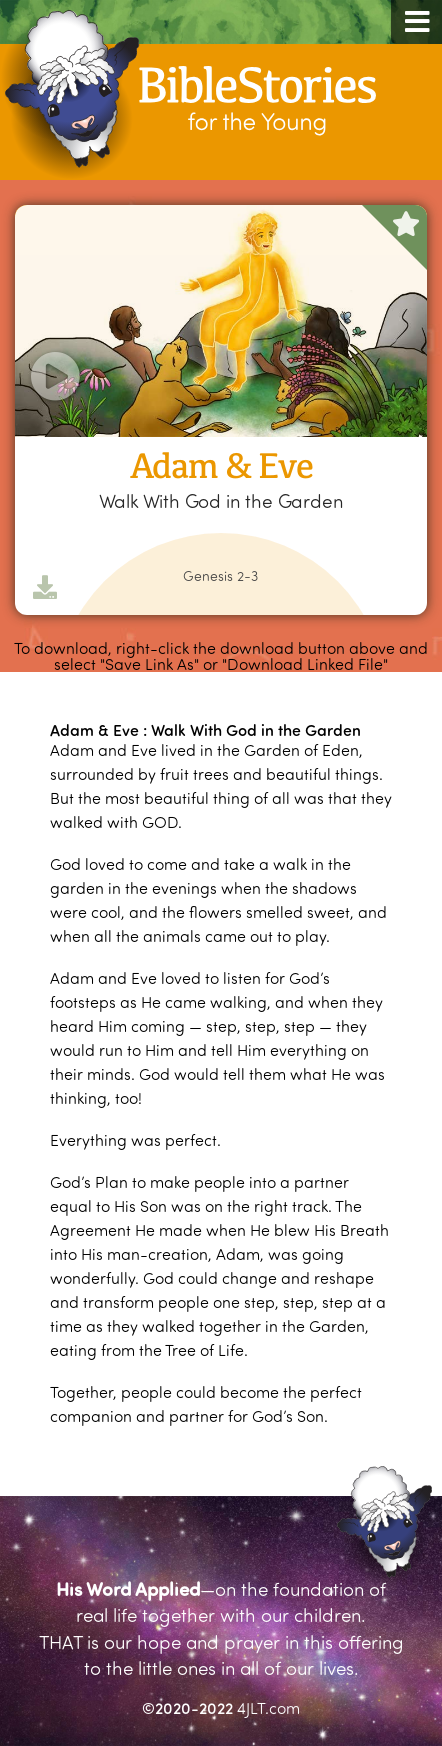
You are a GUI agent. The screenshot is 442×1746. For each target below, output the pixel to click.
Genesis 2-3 (220, 576)
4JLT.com (268, 1707)
